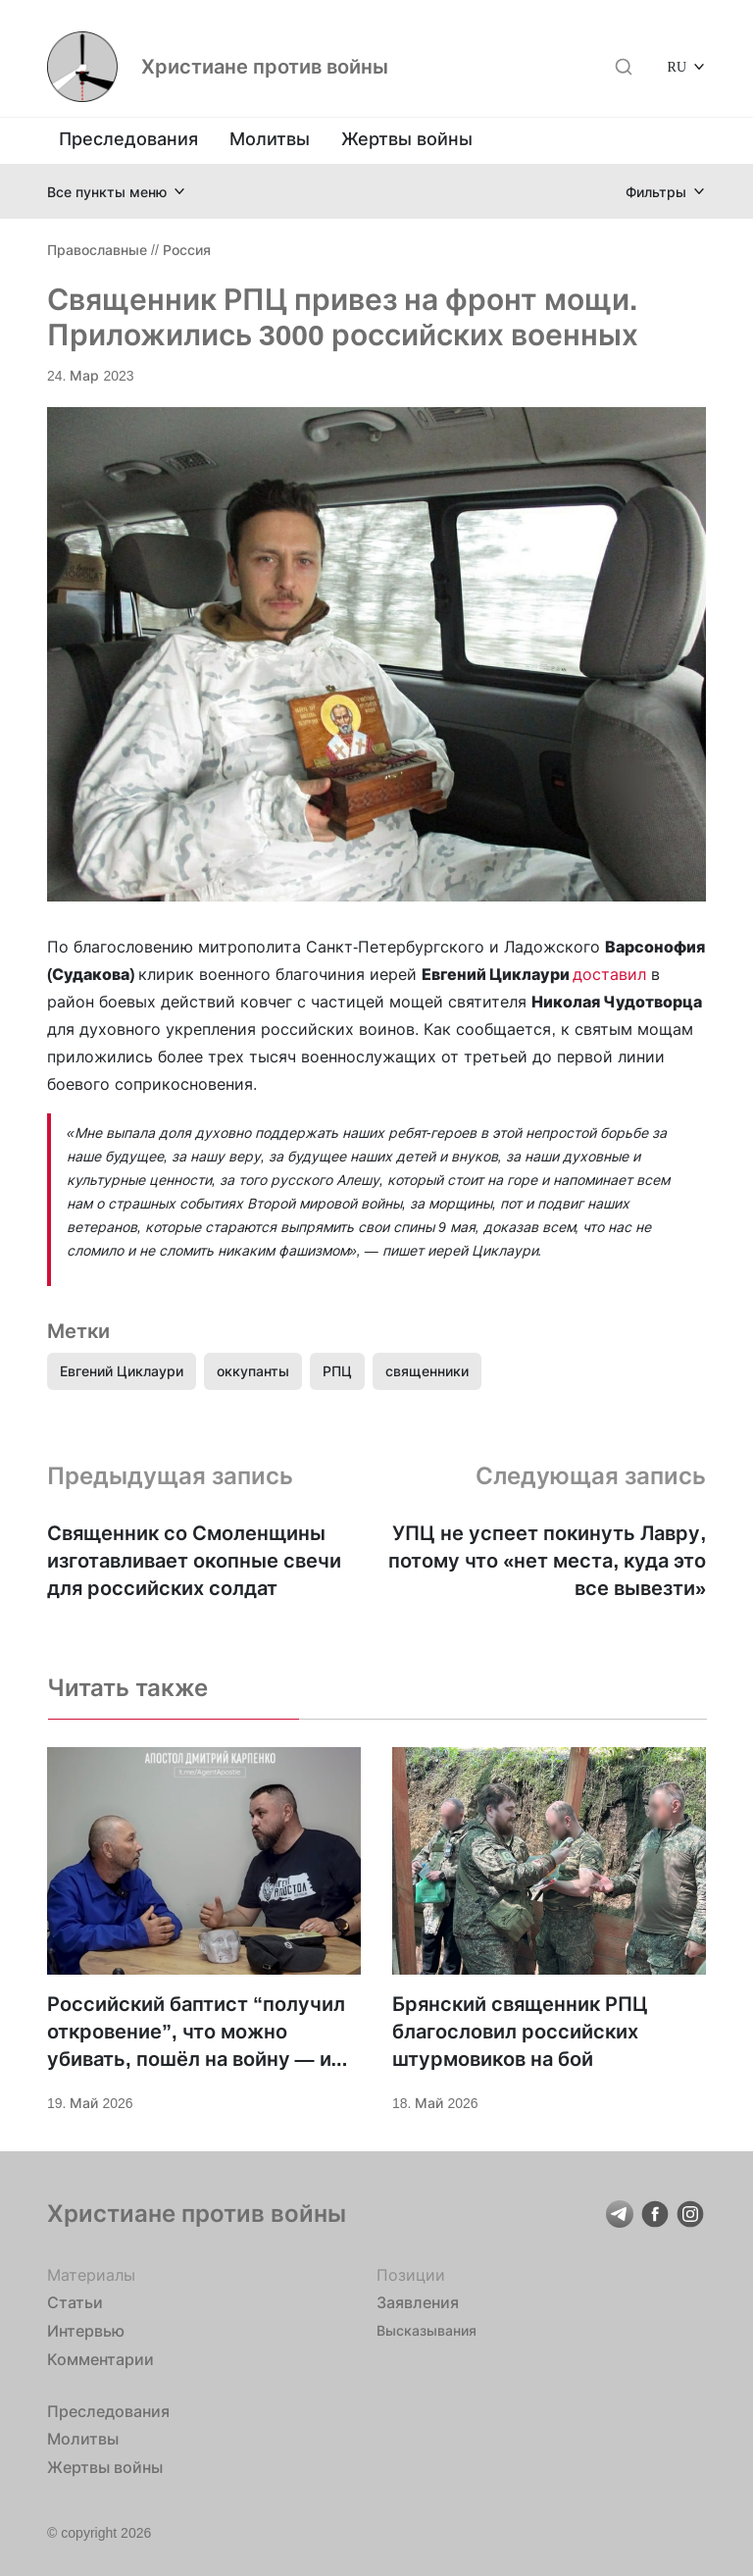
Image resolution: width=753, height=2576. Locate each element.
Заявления (417, 2302)
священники (427, 1371)
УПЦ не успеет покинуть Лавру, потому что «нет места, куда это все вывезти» (547, 1560)
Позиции (410, 2275)
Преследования (128, 139)
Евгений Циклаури (121, 1371)
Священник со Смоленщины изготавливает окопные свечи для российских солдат (194, 1560)
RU (677, 66)
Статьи (75, 2302)
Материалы (91, 2275)
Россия (187, 249)
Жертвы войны (407, 139)
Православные (97, 249)
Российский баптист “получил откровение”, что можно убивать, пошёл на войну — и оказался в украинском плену (196, 2032)
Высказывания (426, 2330)
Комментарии (100, 2359)
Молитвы (269, 139)
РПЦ (337, 1371)
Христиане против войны (264, 66)
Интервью (86, 2331)
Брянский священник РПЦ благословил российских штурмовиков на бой (520, 2031)
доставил (609, 974)
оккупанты (253, 1371)
